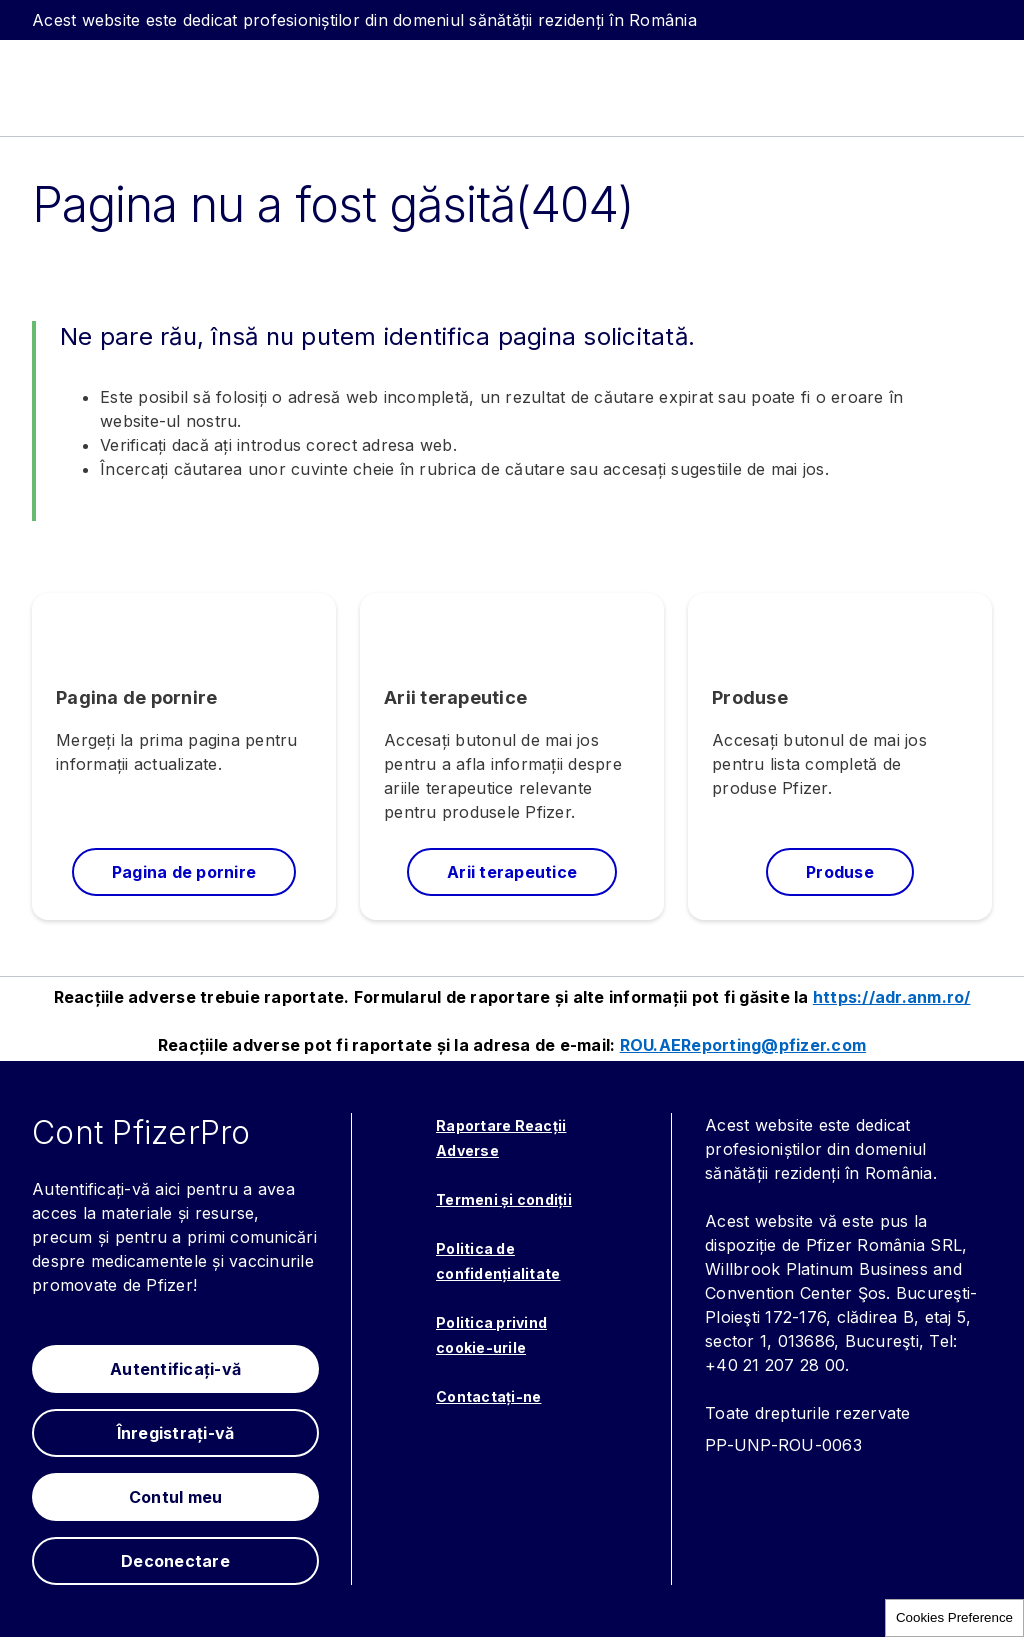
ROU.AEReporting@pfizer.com (743, 1045)
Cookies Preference (954, 1617)
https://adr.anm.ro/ (892, 997)
